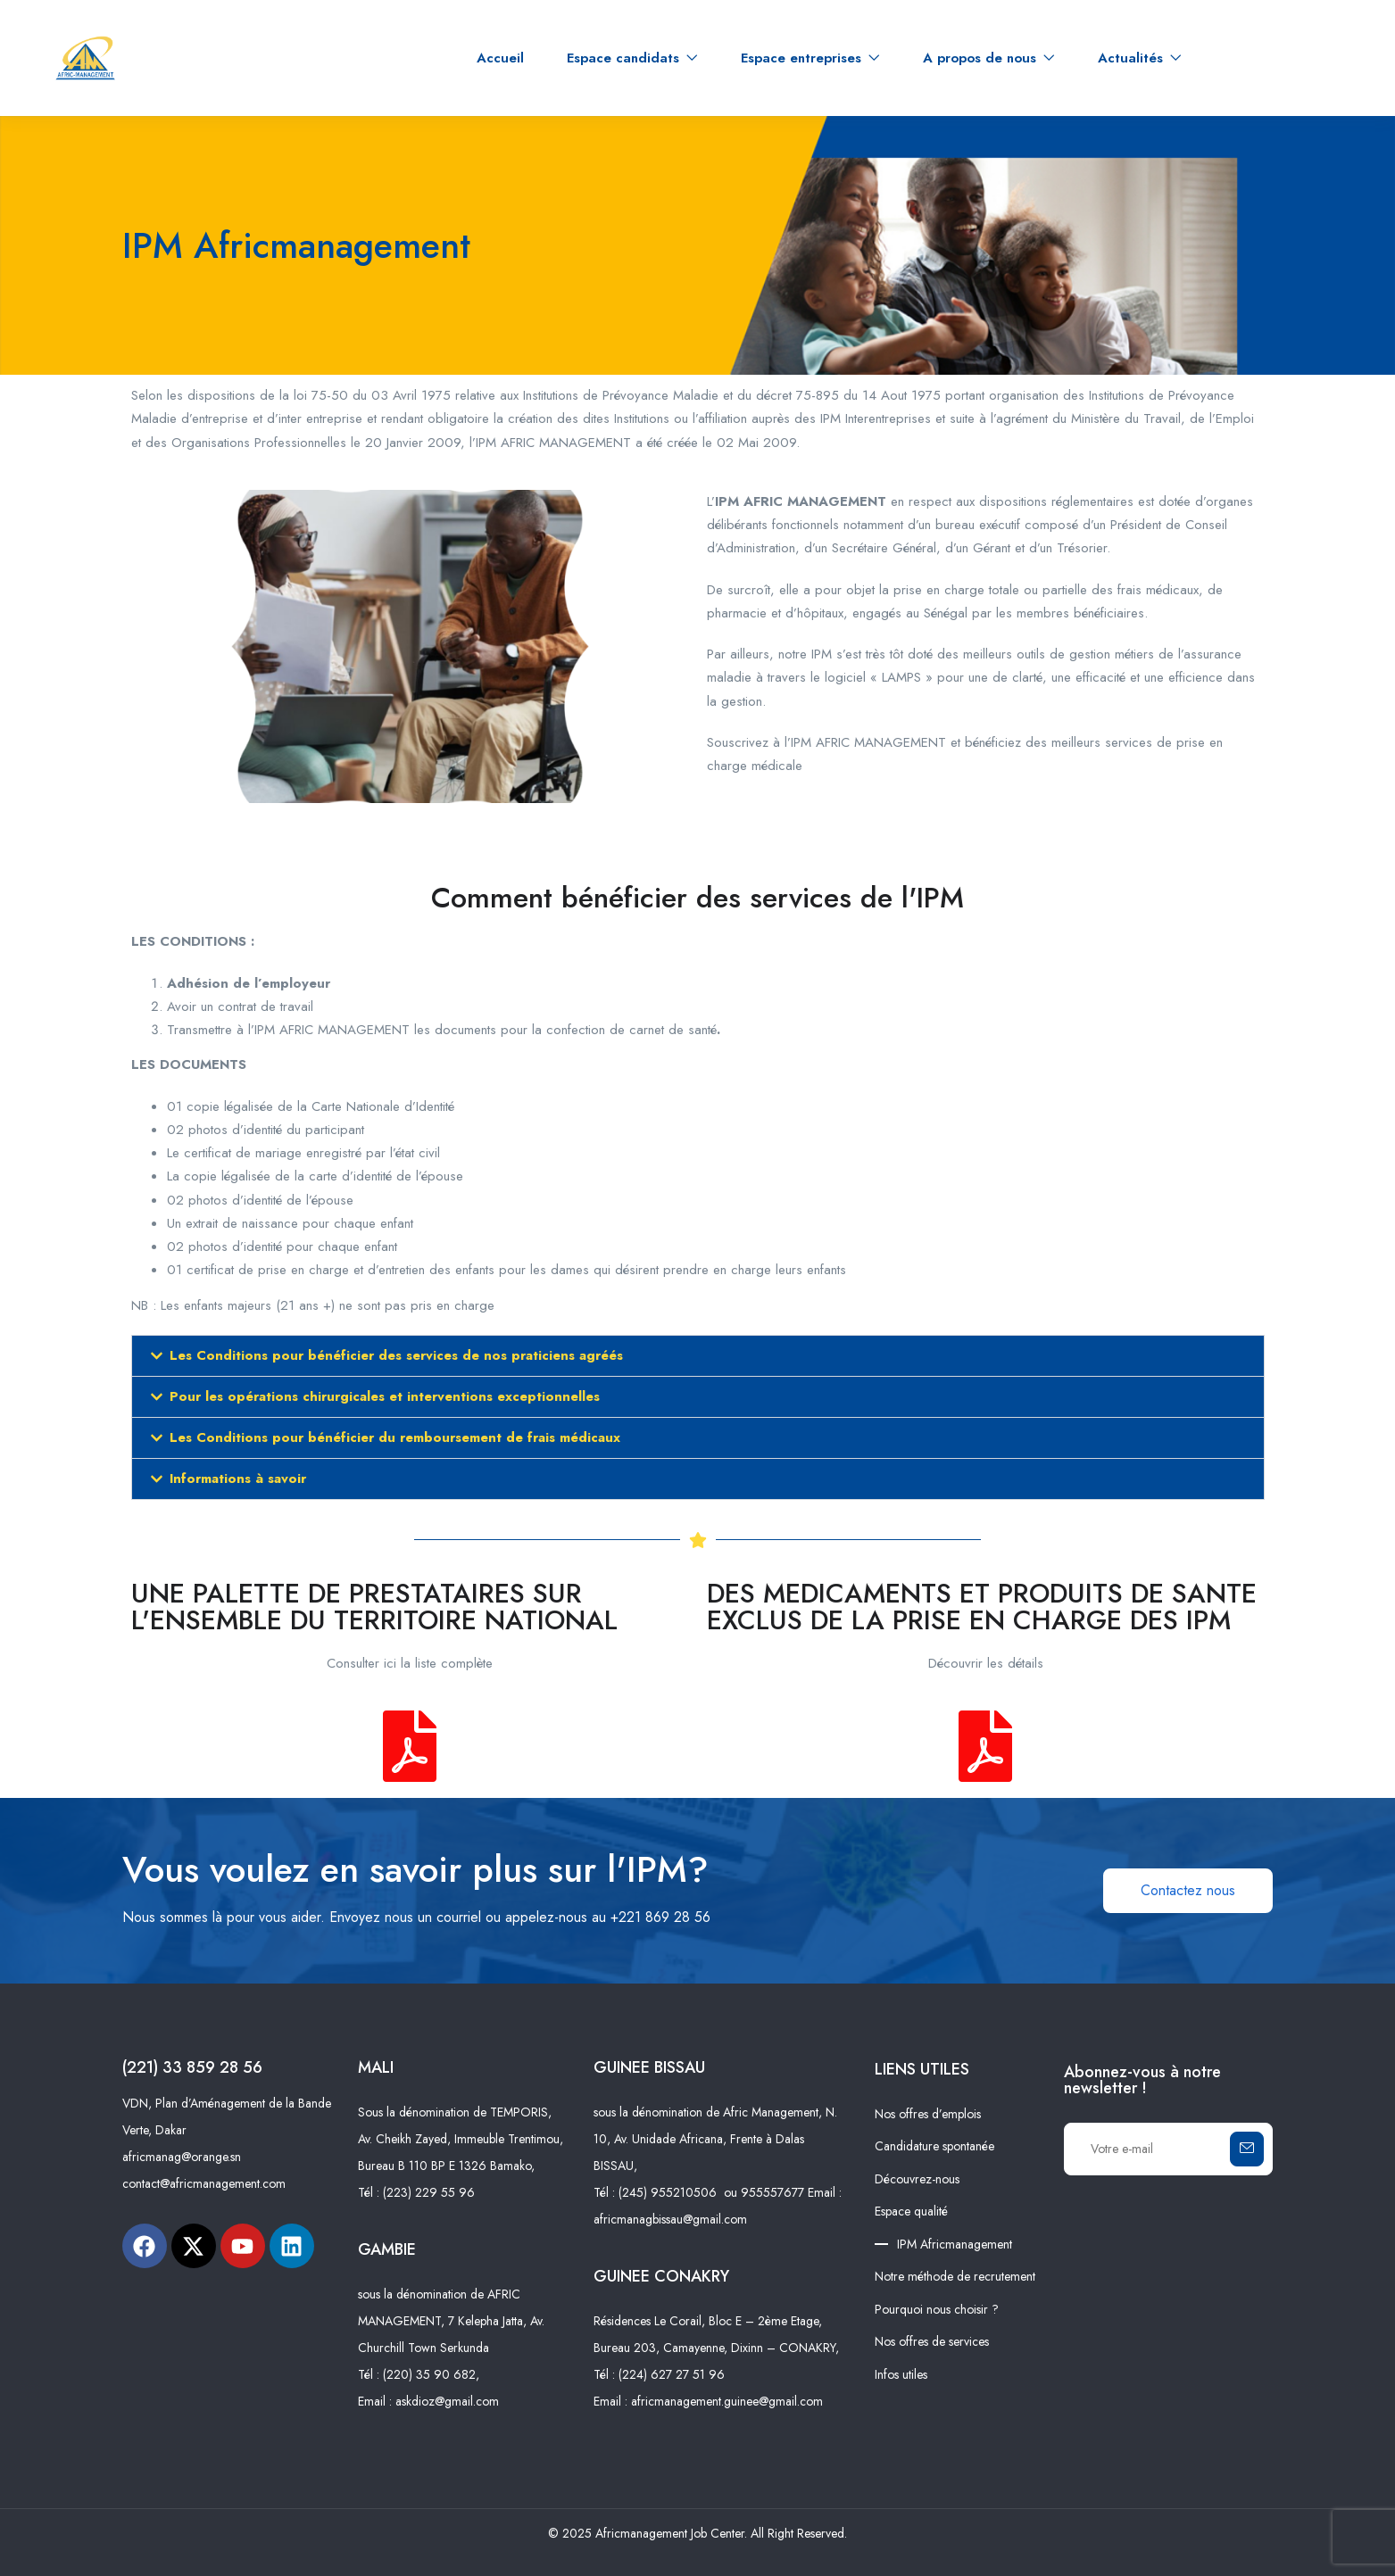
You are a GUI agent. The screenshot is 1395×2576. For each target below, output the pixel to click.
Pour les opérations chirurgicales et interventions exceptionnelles (385, 1396)
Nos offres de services (932, 2341)
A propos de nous (989, 58)
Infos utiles (901, 2374)
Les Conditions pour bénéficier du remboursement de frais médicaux (395, 1437)
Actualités (1140, 58)
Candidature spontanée (934, 2146)
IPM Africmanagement (954, 2244)
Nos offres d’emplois (928, 2114)
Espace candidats (632, 58)
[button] (698, 1356)
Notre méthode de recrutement (955, 2276)
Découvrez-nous (917, 2179)
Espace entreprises (810, 58)
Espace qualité (911, 2211)
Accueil (500, 58)
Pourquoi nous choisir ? (937, 2309)
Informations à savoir (238, 1478)
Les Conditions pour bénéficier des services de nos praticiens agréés (396, 1355)
